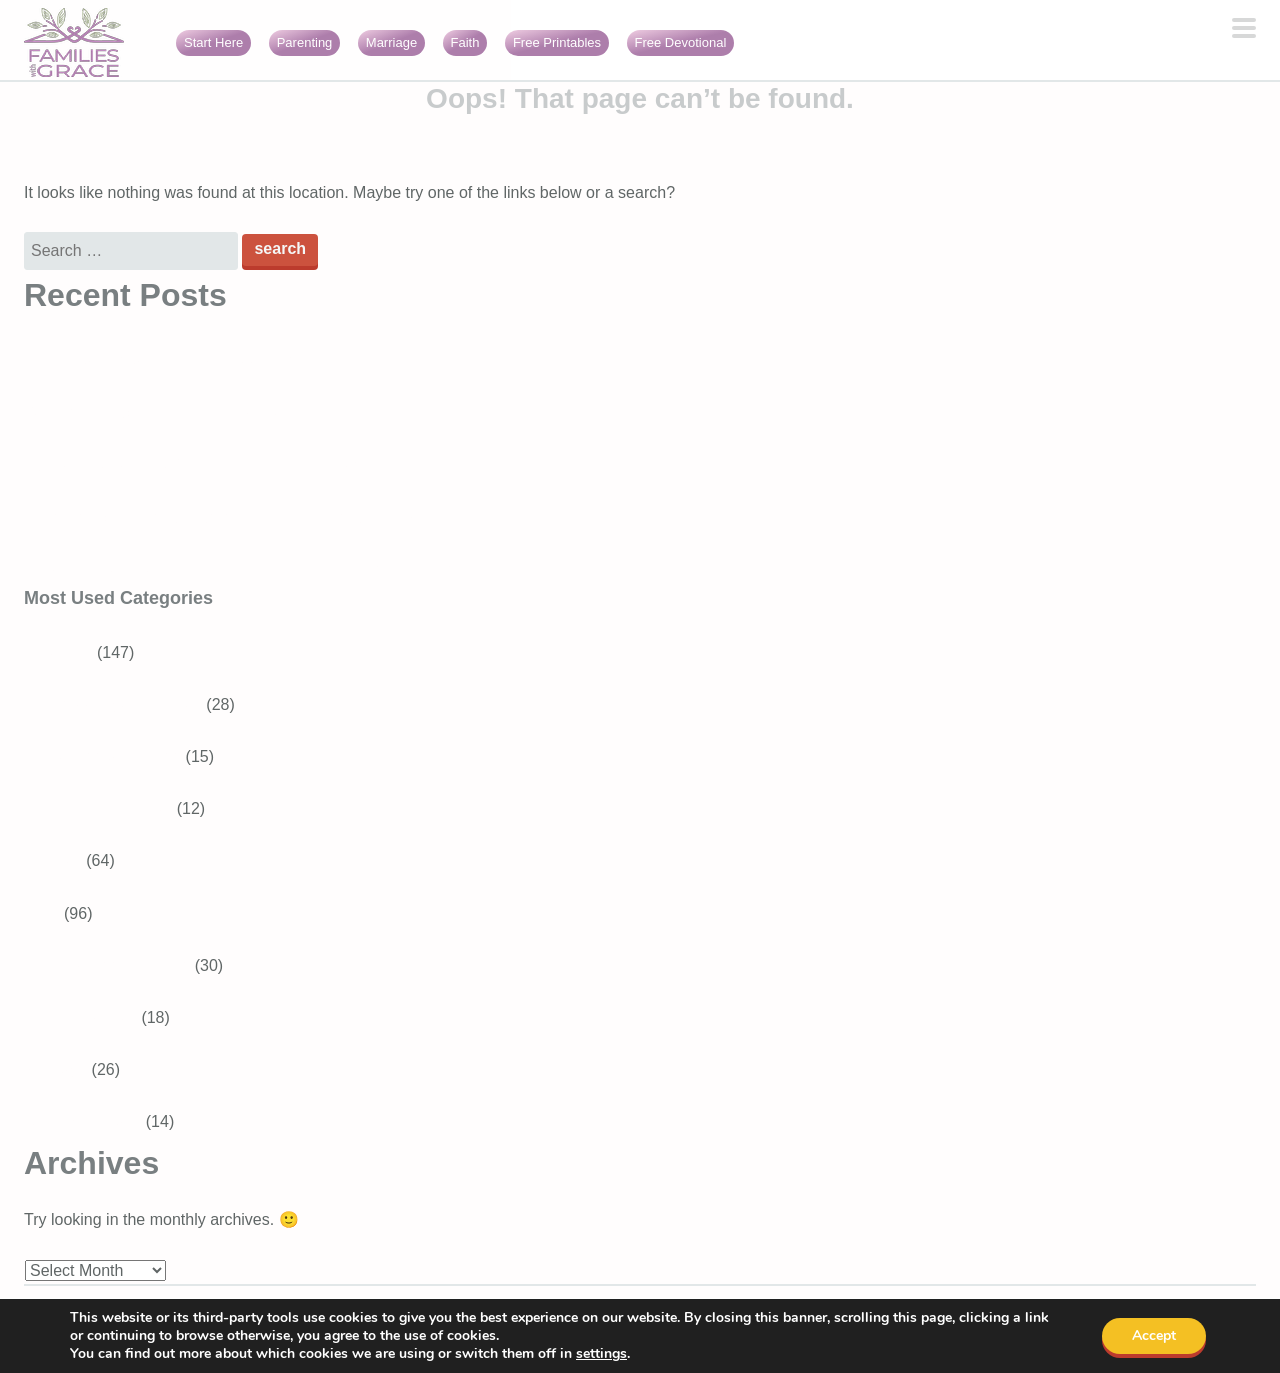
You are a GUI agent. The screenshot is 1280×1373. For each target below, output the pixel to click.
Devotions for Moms (119, 965)
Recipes (53, 860)
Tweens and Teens (114, 756)
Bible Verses (92, 1017)
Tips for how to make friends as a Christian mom (195, 465)
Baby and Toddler (110, 808)
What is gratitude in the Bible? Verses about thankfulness (226, 412)
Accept (1154, 1335)
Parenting (305, 42)
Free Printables (557, 42)
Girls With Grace (82, 1121)
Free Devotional (681, 42)
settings (601, 1354)
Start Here (213, 42)
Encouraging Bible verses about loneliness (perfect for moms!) (244, 569)
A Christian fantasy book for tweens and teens (187, 360)
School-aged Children (125, 704)
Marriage (391, 42)
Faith (465, 42)
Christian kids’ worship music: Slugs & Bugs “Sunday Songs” (238, 517)
